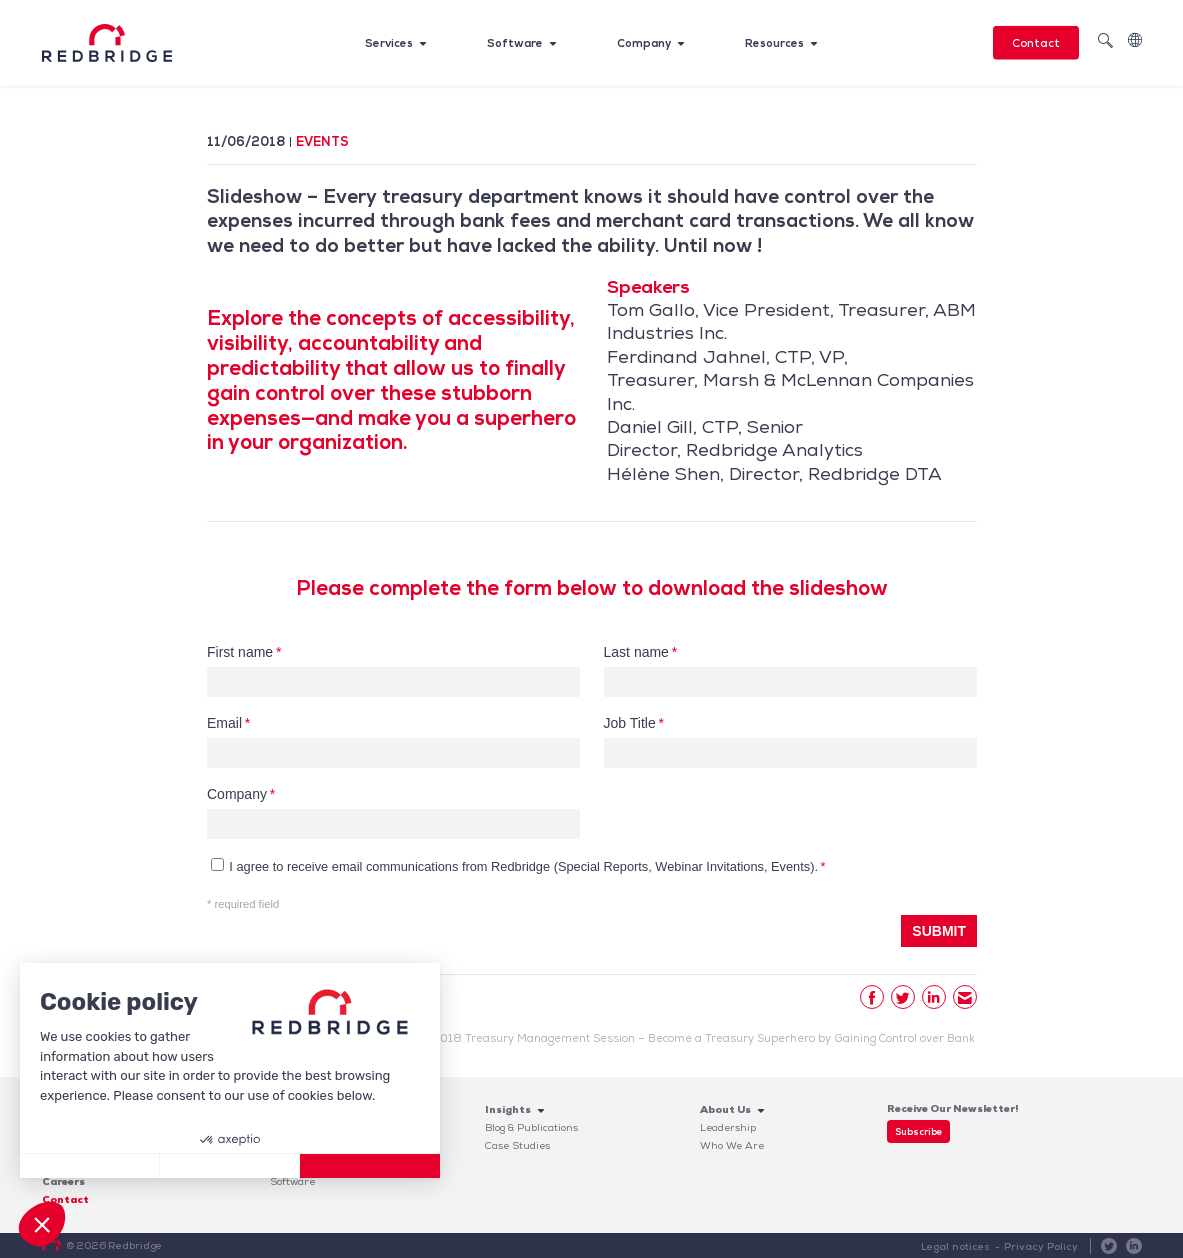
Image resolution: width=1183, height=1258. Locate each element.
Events (322, 141)
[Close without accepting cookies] (90, 1166)
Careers (63, 1181)
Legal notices (957, 1246)
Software (515, 43)
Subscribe (918, 1132)
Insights (508, 1109)
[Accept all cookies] (370, 1166)
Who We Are (732, 1145)
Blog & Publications (531, 1127)
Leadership (728, 1127)
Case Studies (517, 1145)
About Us (725, 1109)
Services (389, 43)
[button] (42, 1224)
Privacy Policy (1041, 1246)
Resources (774, 43)
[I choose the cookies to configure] (230, 1166)
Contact (1036, 43)
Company (644, 43)
